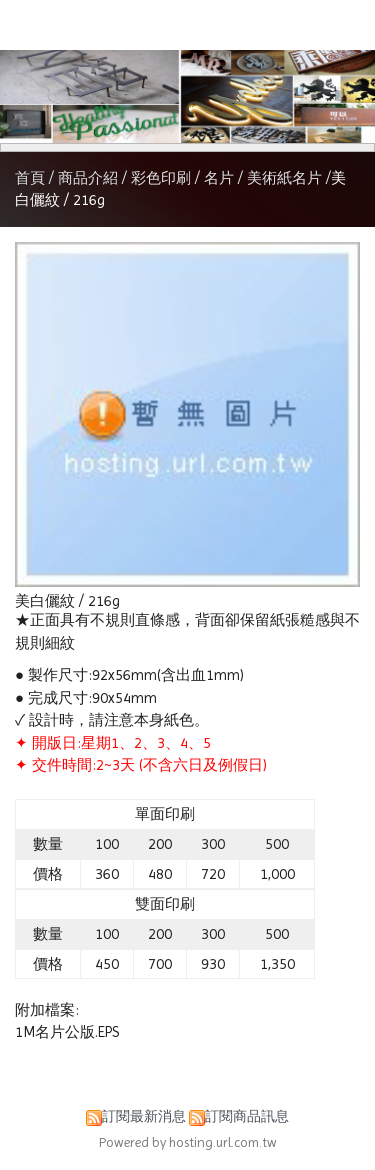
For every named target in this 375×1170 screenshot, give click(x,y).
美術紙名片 (284, 178)
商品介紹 (90, 178)
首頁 (30, 178)
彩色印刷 (161, 178)
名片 (219, 178)
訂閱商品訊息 (247, 1116)
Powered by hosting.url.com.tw (188, 1142)
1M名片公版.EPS (67, 1032)
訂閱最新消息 (144, 1116)
